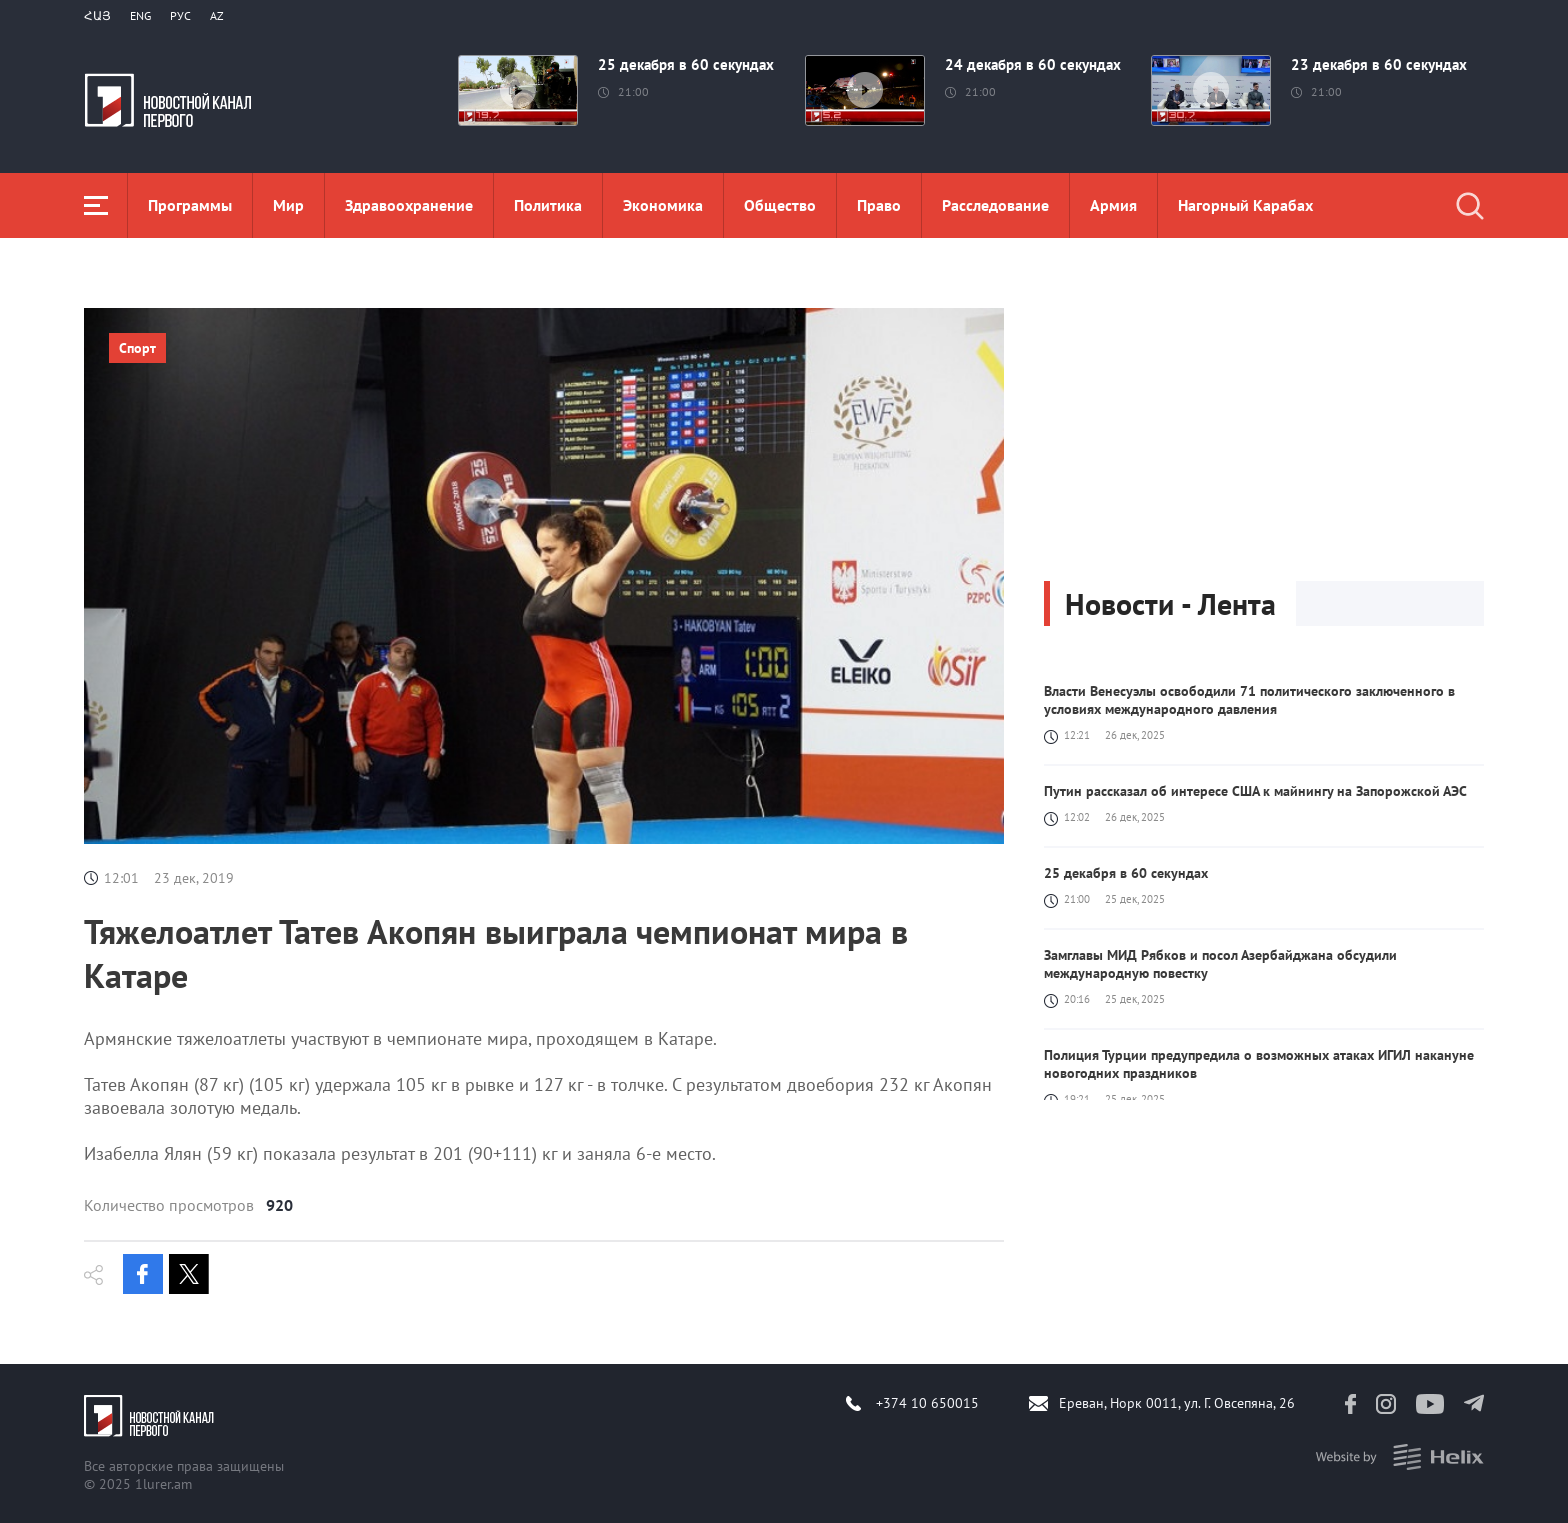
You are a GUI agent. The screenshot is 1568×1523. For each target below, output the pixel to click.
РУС (180, 15)
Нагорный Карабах (1245, 205)
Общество (780, 205)
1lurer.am (163, 1484)
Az (217, 15)
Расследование (995, 205)
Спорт (137, 348)
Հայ (97, 15)
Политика (548, 205)
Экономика (663, 205)
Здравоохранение (409, 205)
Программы (190, 205)
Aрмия (1113, 205)
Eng (140, 15)
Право (879, 205)
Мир (288, 205)
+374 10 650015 (927, 1403)
